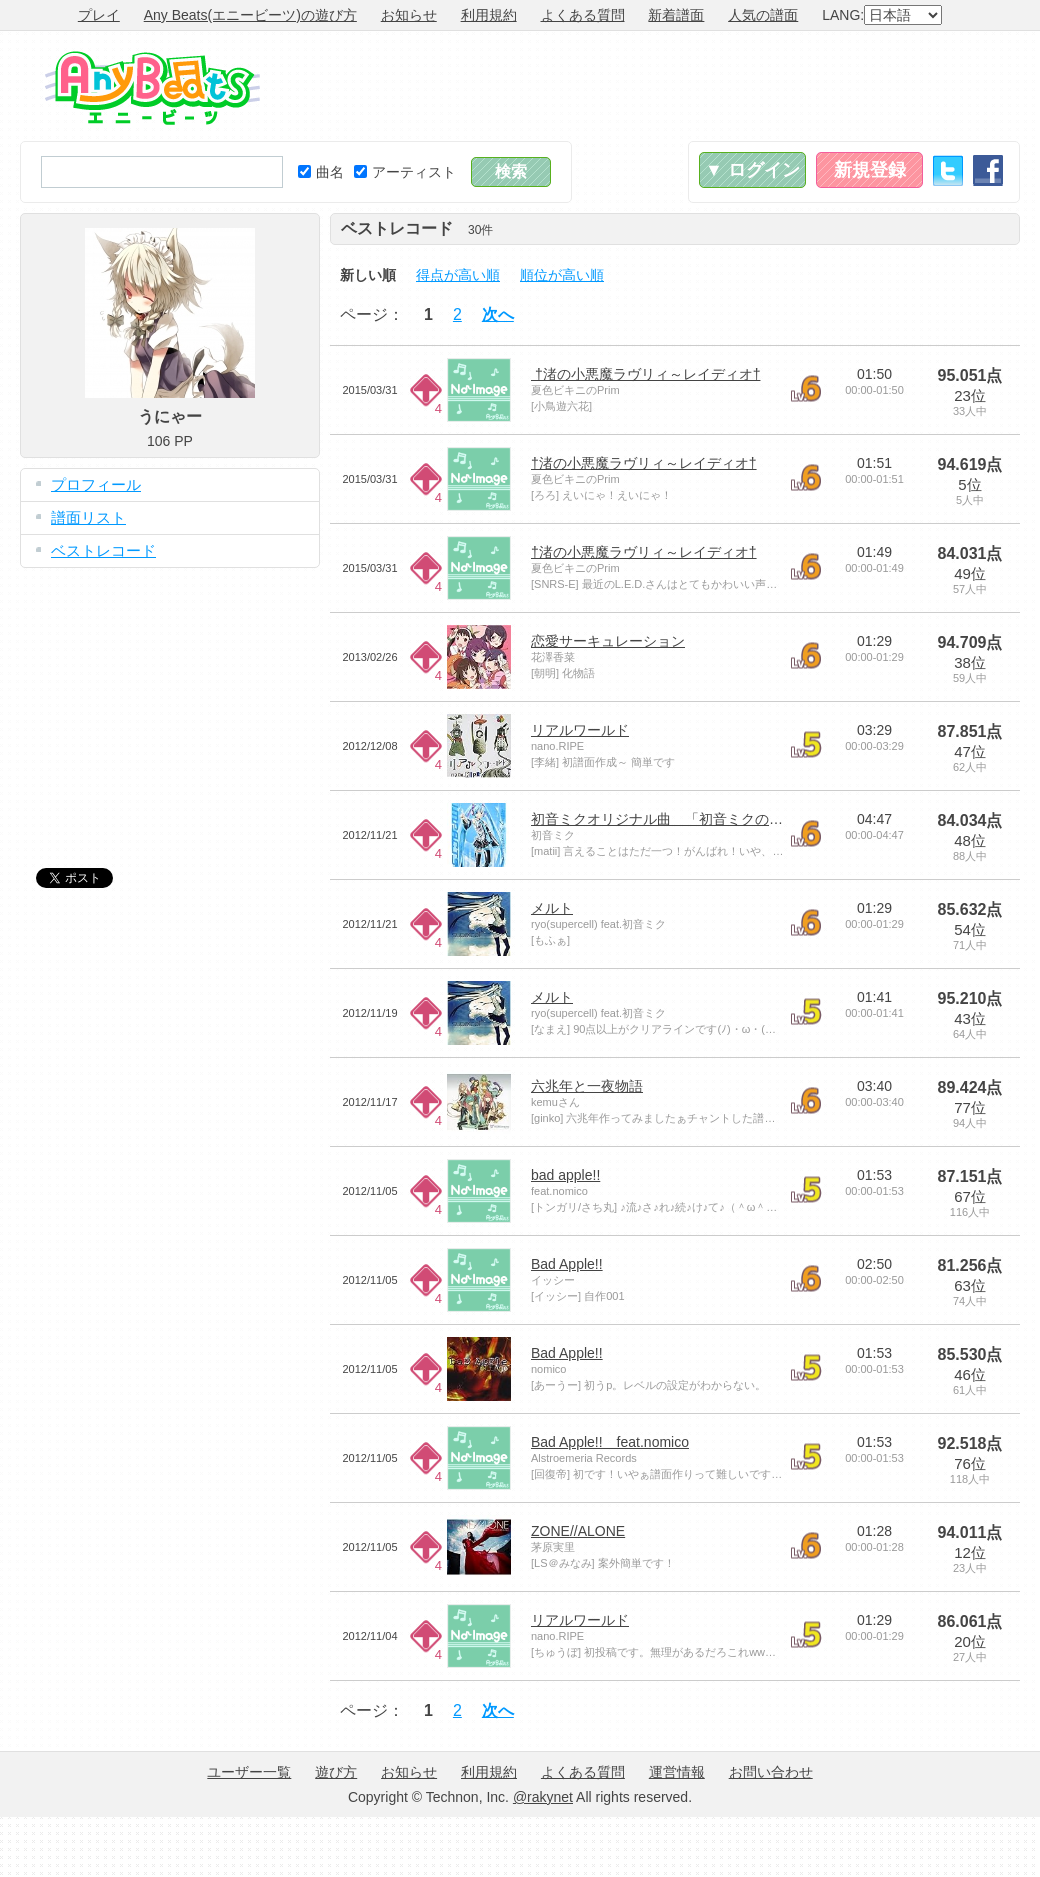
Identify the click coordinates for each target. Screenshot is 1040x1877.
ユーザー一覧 (249, 1772)
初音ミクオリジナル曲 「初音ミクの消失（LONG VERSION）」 (738, 819)
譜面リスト (88, 517)
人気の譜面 (763, 15)
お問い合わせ (771, 1772)
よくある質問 (583, 15)
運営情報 (677, 1772)
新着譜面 (676, 15)
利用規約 (489, 15)
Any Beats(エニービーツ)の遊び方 (250, 15)
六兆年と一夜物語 (587, 1086)
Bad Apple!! (567, 1264)
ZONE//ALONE (578, 1531)
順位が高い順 (562, 275)
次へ (498, 314)
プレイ (99, 15)
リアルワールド (580, 730)
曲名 (321, 172)
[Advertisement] (170, 703)
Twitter (948, 170)
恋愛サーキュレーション (608, 641)
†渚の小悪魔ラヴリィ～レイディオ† (645, 374)
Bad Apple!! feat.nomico (610, 1442)
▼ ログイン (752, 170)
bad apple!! (565, 1175)
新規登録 (870, 170)
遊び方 (336, 1772)
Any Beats (152, 88)
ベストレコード (103, 550)
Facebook (988, 170)
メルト (552, 908)
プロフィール (96, 484)
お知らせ (409, 15)
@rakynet (543, 1797)
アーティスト (405, 172)
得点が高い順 (458, 275)
